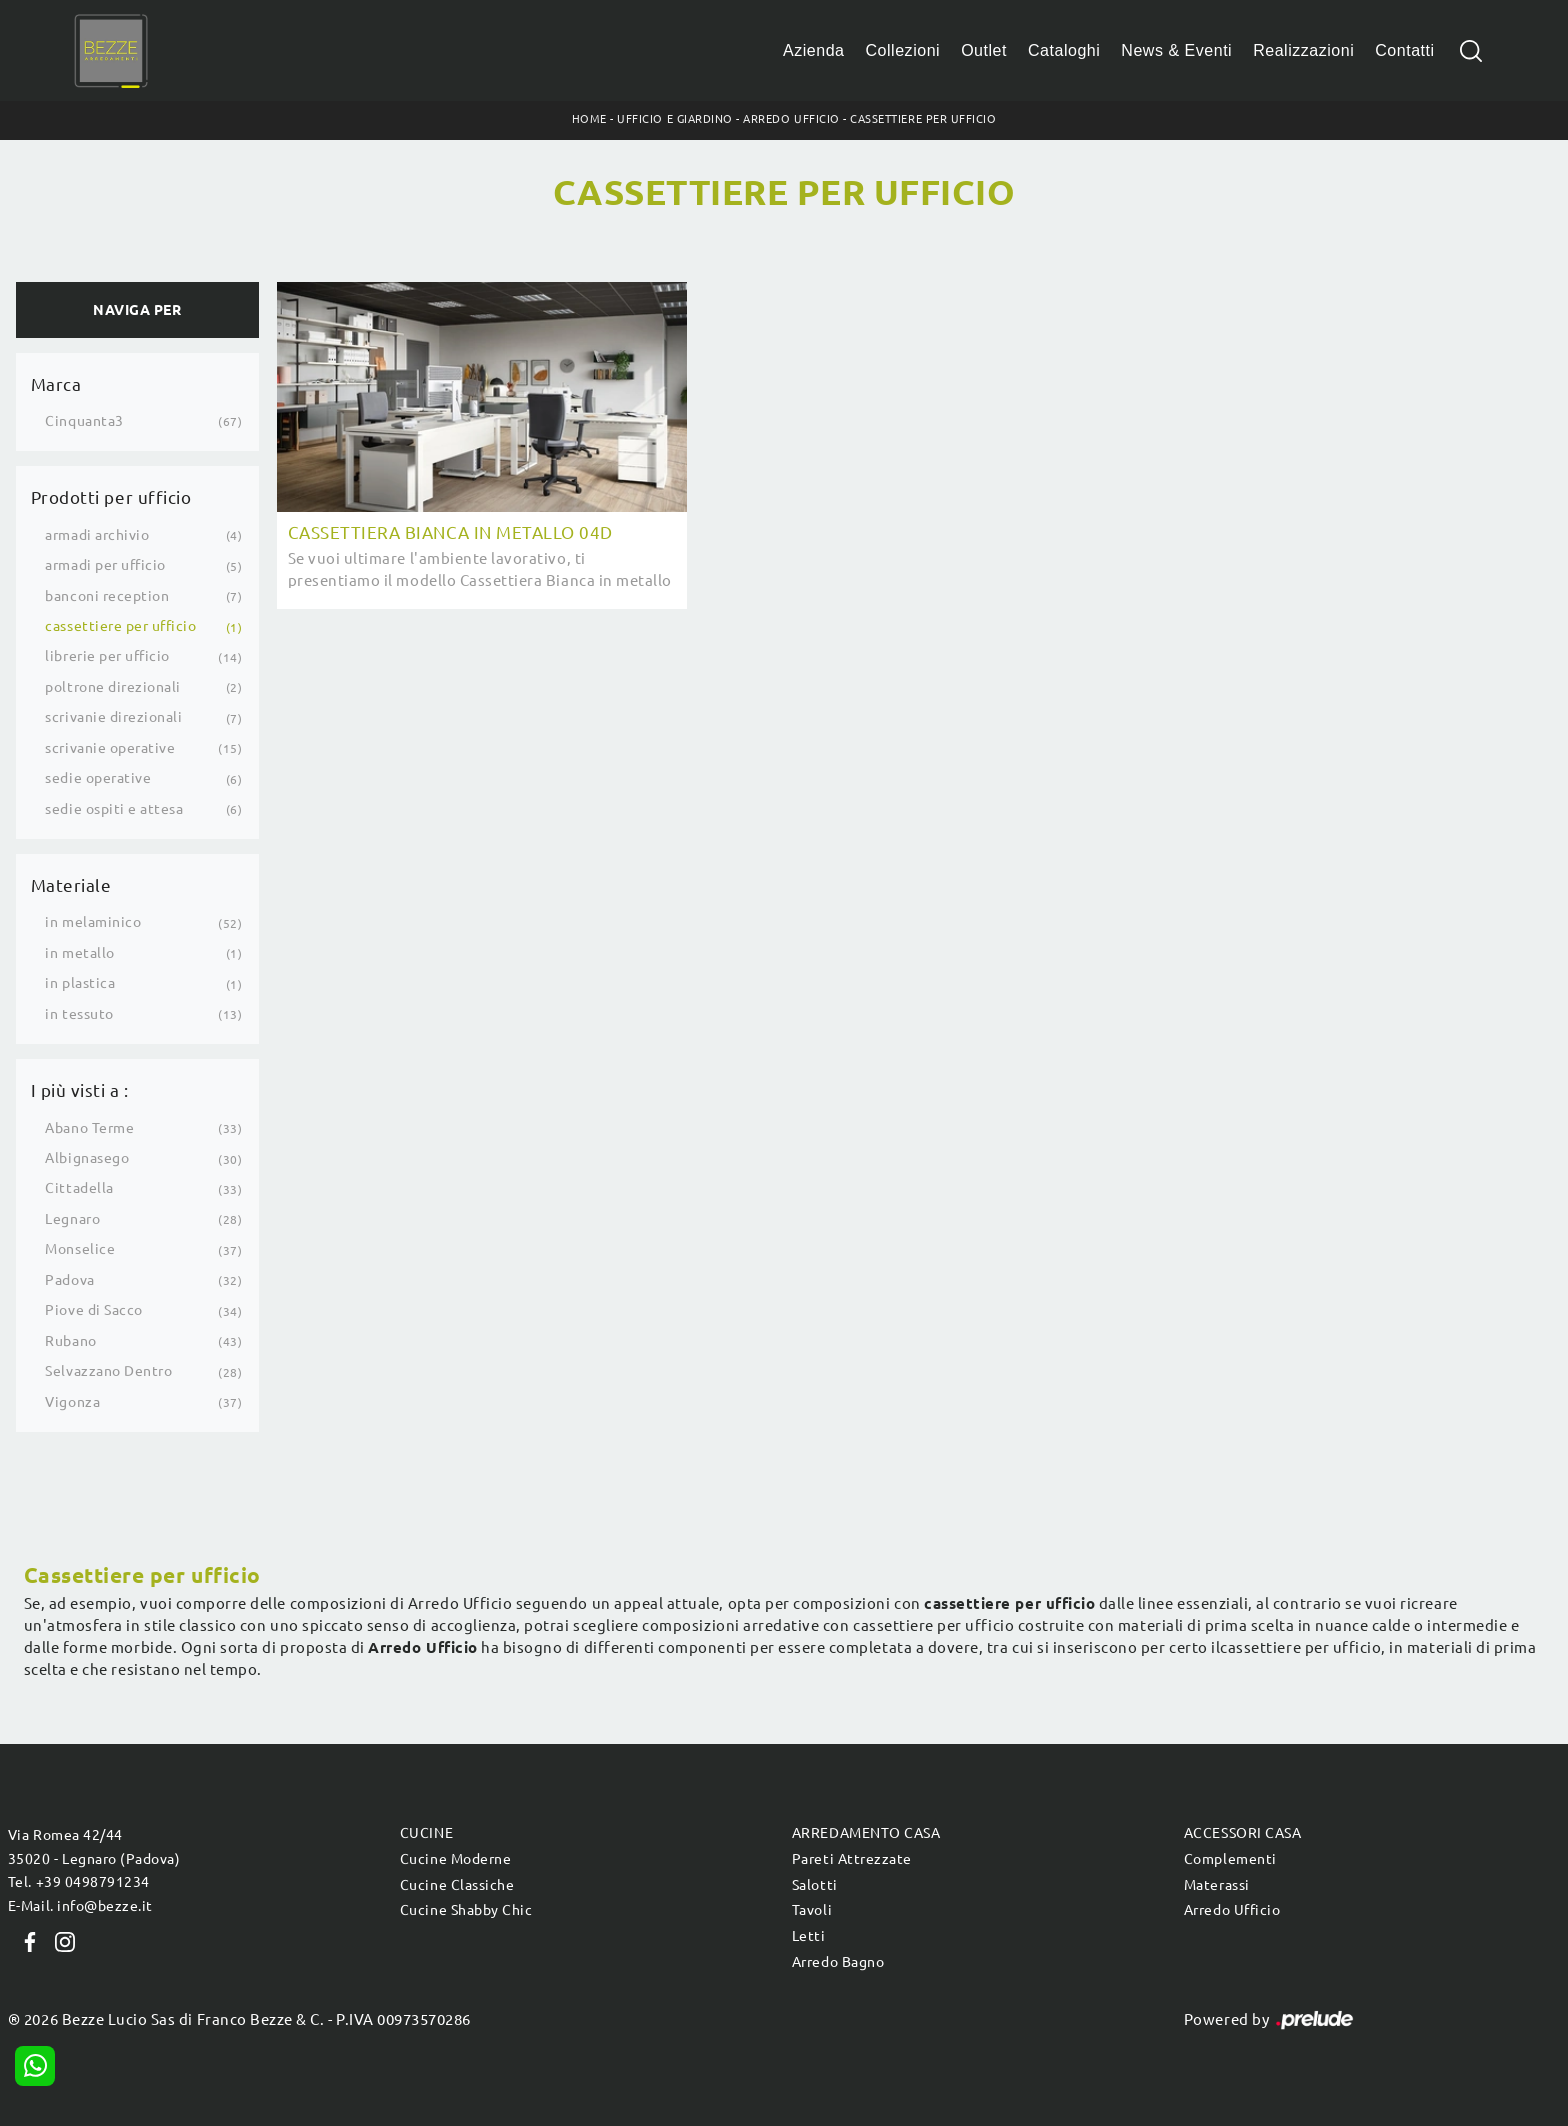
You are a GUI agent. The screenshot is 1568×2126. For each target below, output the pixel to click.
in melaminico (93, 922)
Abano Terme (89, 1128)
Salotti (815, 1885)
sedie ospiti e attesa (114, 809)
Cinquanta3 (84, 421)
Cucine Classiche (457, 1885)
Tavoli (812, 1910)
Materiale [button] (71, 885)
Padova (69, 1280)
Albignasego (87, 1158)
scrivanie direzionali (113, 717)
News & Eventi (1176, 50)
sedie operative (98, 778)
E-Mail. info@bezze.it (80, 1906)
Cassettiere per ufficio (923, 119)
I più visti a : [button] (80, 1090)
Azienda (814, 50)
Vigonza (72, 1402)
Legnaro (72, 1219)
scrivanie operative (110, 748)
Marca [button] (56, 384)
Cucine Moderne (455, 1859)
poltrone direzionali (113, 687)
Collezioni (903, 50)
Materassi (1217, 1885)
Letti (809, 1936)
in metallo (79, 953)
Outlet (984, 50)
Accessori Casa (1242, 1833)
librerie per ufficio (107, 656)
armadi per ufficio (105, 565)
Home (589, 119)
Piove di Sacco (93, 1310)
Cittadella (79, 1188)
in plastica (80, 983)
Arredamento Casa (866, 1833)
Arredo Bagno (838, 1962)
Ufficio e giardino (674, 119)
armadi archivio (97, 535)
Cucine (426, 1833)
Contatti (1404, 50)
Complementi (1230, 1859)
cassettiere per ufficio (120, 626)
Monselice (80, 1249)
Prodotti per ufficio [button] (111, 497)
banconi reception (107, 596)
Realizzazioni (1303, 50)
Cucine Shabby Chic (466, 1910)
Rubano (70, 1341)
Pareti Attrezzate (852, 1859)
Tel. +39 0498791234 (79, 1882)
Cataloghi (1064, 50)
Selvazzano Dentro (108, 1371)
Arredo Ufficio (791, 119)
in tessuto (79, 1014)
